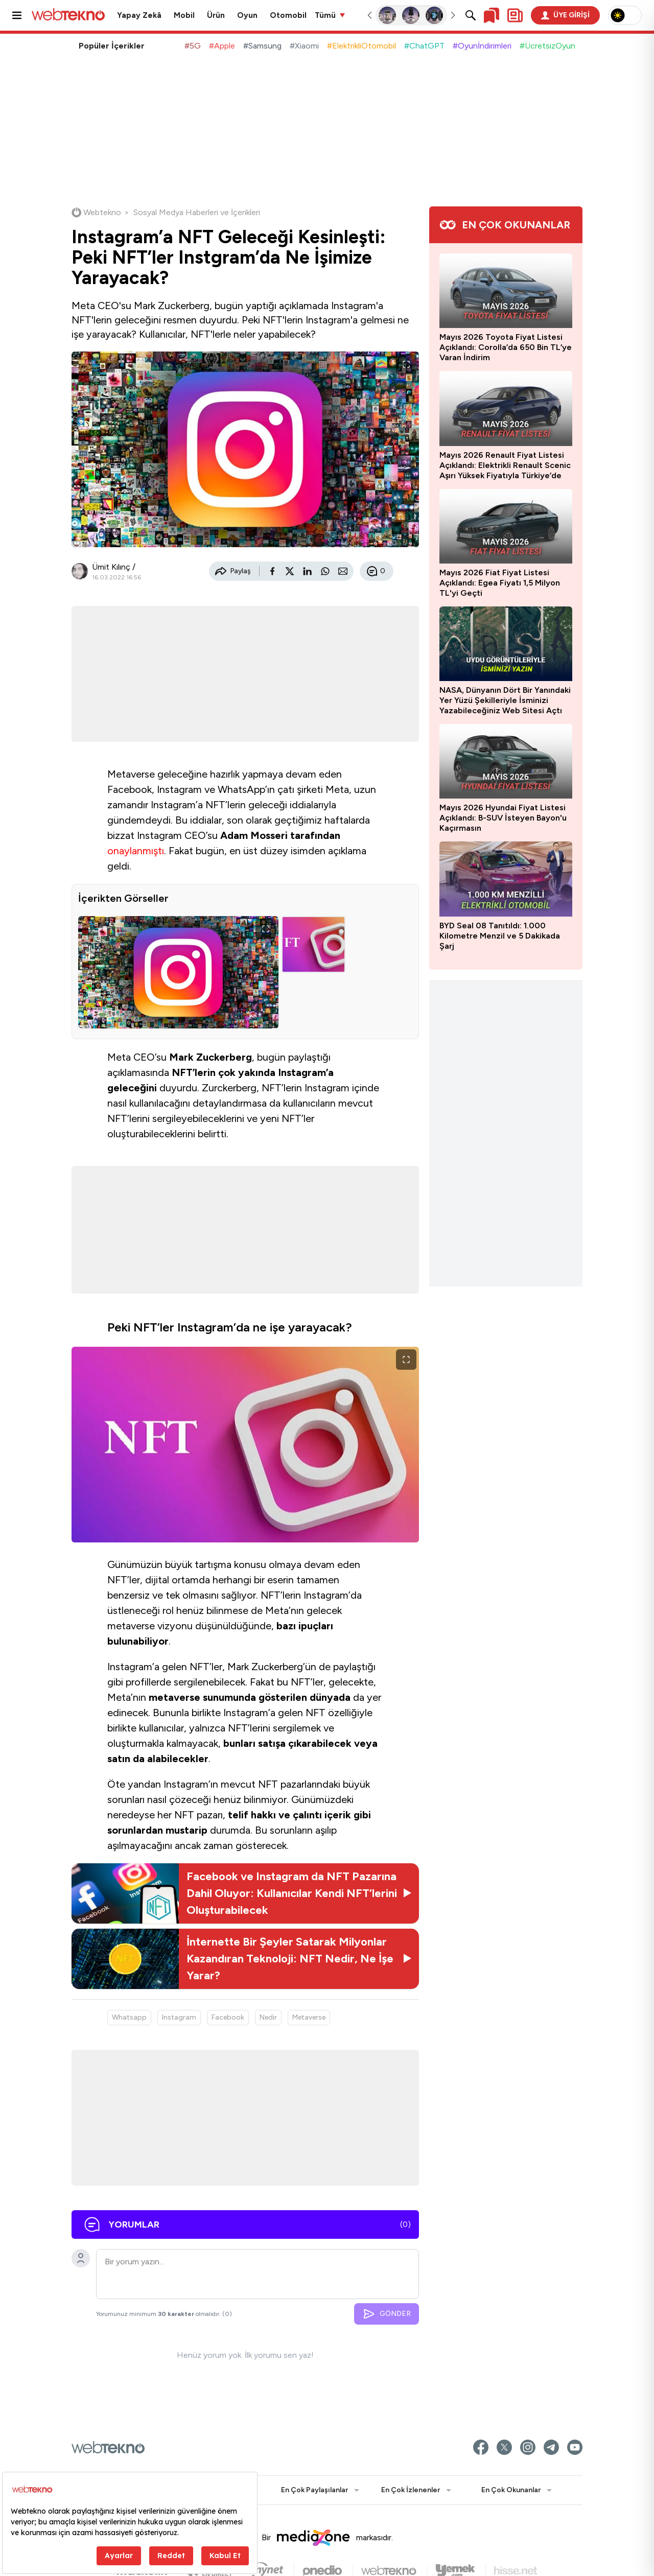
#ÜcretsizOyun (547, 46)
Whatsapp (129, 2017)
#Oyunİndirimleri (482, 46)
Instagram (179, 2017)
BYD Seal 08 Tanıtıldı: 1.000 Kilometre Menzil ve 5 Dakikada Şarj (499, 936)
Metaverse (308, 2017)
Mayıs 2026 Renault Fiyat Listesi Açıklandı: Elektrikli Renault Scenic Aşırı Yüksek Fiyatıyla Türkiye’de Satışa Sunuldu (505, 465)
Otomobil (288, 15)
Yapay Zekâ (139, 15)
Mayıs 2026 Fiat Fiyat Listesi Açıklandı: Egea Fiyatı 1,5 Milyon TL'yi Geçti (499, 583)
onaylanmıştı (135, 851)
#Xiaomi (304, 46)
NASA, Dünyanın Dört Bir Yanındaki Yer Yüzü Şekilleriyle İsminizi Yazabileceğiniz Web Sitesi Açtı (505, 700)
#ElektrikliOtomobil (361, 46)
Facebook (228, 2017)
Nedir (268, 2017)
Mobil (184, 15)
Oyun (247, 15)
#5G (192, 46)
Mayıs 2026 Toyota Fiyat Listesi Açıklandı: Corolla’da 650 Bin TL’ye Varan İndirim (505, 347)
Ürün (216, 15)
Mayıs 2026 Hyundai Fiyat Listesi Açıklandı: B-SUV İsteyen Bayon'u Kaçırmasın (503, 818)
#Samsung (262, 46)
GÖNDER (386, 2314)
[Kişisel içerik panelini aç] (515, 15)
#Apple (222, 46)
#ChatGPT (424, 46)
